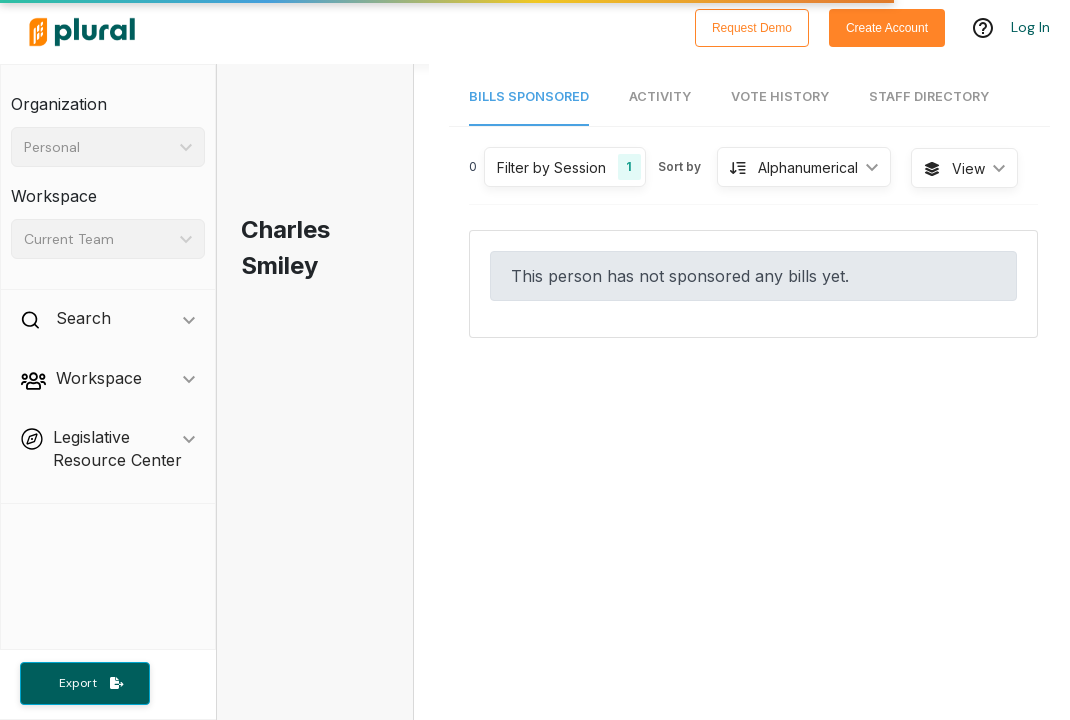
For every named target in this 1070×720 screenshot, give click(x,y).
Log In (1030, 27)
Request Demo (752, 28)
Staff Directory (929, 96)
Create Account (887, 28)
